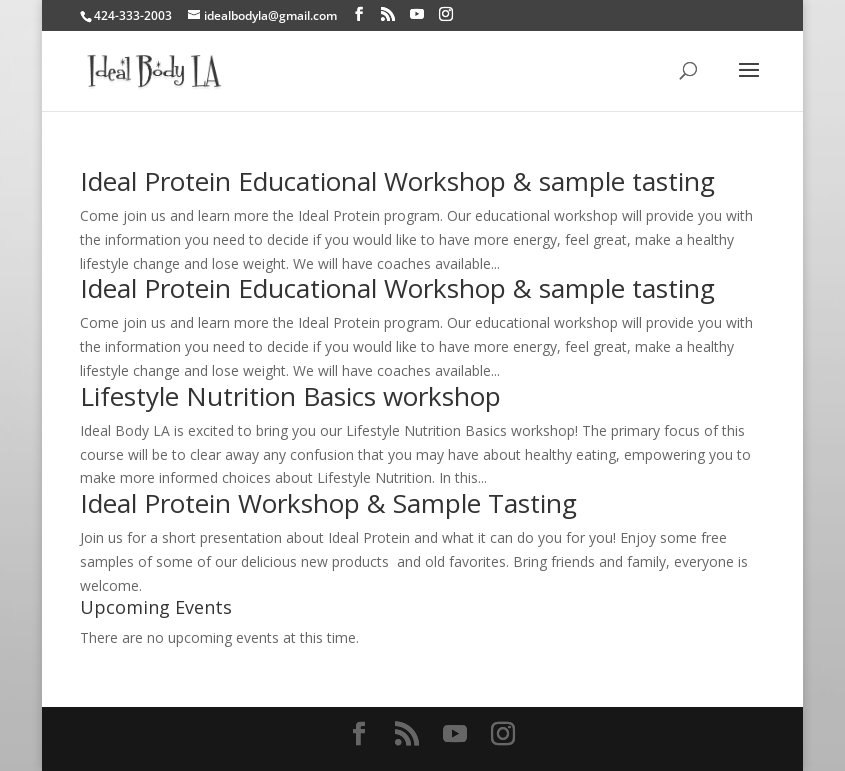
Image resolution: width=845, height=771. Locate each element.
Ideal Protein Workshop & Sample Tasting (328, 503)
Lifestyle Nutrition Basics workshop (290, 396)
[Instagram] (446, 14)
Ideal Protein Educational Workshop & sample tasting (397, 181)
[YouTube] (417, 14)
